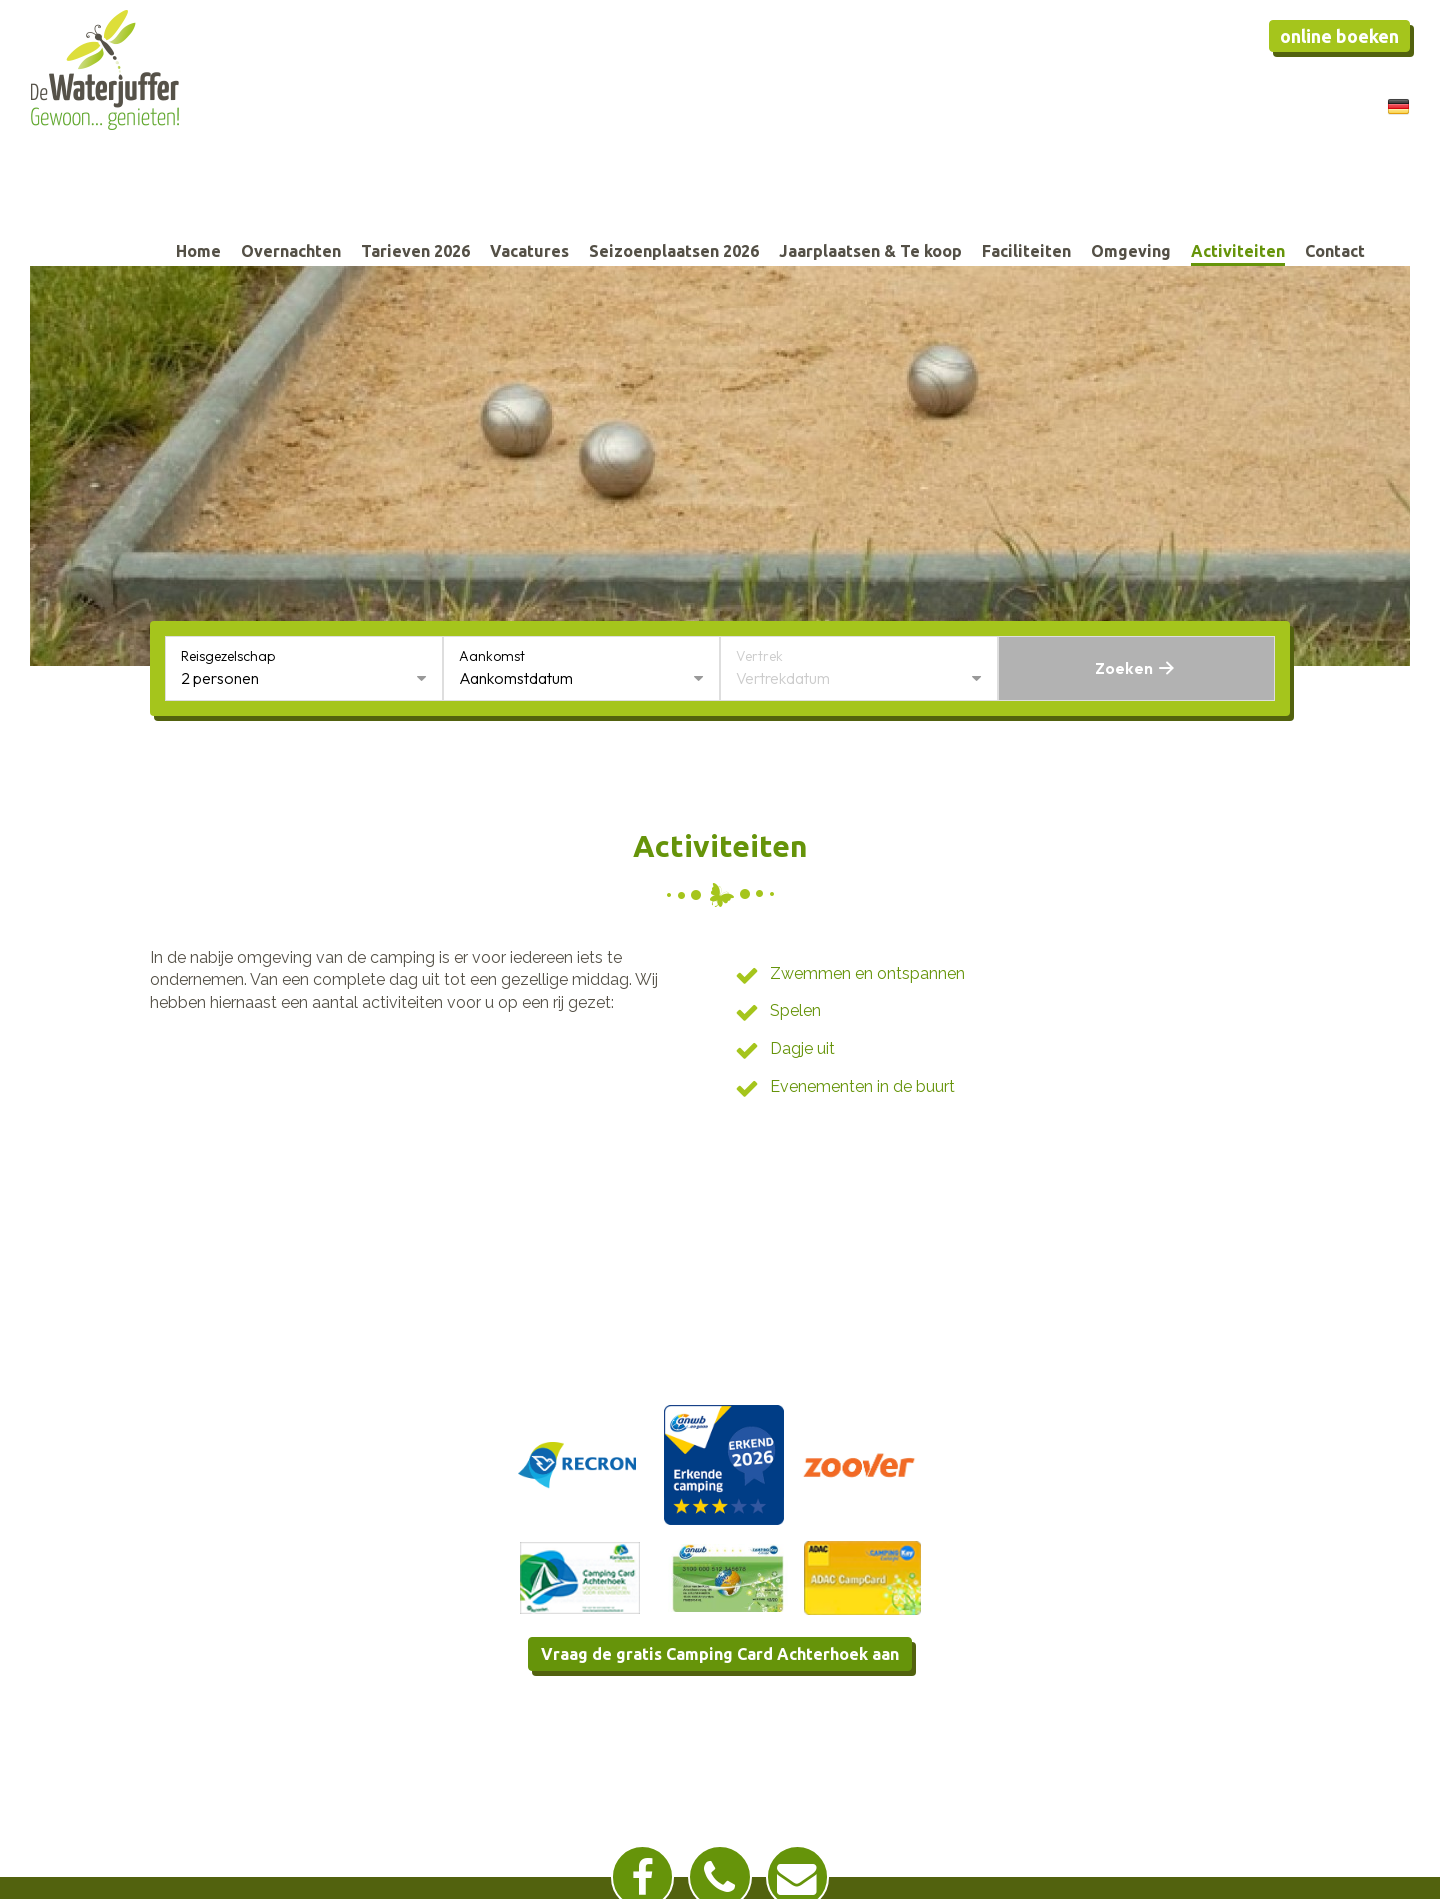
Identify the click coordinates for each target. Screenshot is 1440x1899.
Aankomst (492, 656)
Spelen (795, 1010)
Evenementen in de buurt (862, 1086)
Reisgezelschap (228, 656)
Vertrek (759, 656)
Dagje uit (802, 1048)
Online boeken (1339, 36)
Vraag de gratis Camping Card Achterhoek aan (720, 1654)
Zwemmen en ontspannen (867, 973)
